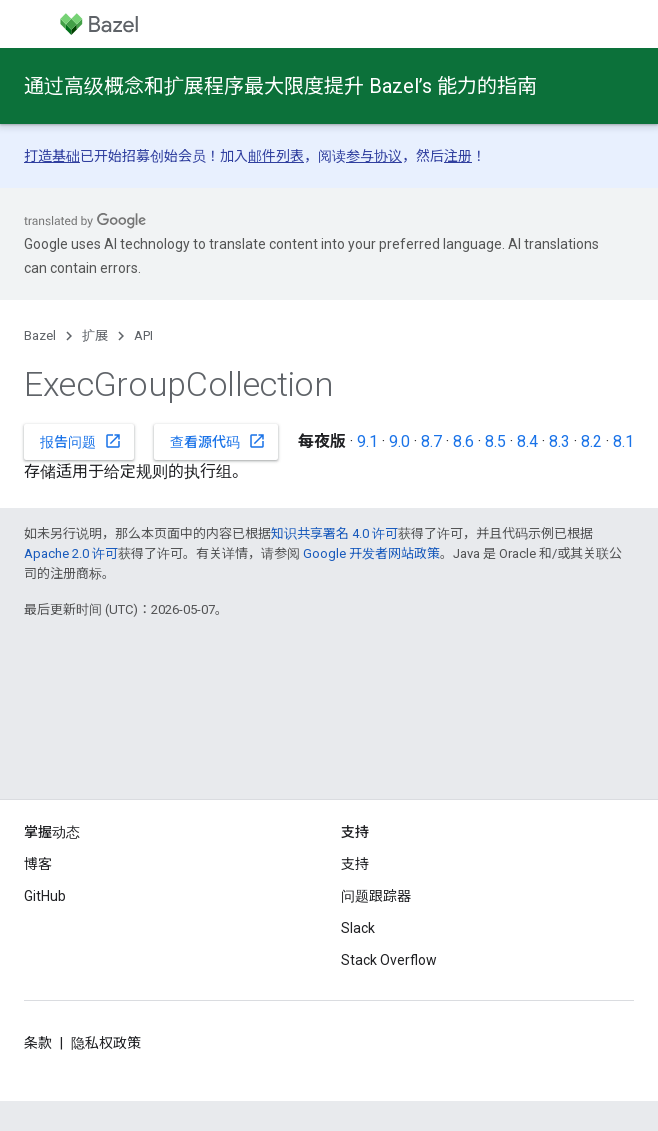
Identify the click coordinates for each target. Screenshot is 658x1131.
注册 (458, 156)
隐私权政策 (106, 1043)
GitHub (45, 896)
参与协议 (374, 156)
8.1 (623, 441)
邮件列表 (276, 156)
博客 (38, 864)
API (143, 335)
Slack (358, 928)
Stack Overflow (389, 960)
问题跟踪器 (376, 896)
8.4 (527, 441)
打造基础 (52, 156)
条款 (38, 1043)
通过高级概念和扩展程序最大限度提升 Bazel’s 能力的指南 (280, 86)
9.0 (399, 441)
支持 (355, 864)
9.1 (367, 441)
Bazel (40, 335)
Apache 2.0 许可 (71, 553)
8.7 (431, 441)
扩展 (95, 335)
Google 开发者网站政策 (371, 553)
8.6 (463, 441)
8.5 (495, 441)
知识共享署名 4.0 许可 (334, 533)
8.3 (559, 441)
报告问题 (81, 441)
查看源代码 (218, 441)
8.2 (591, 441)
